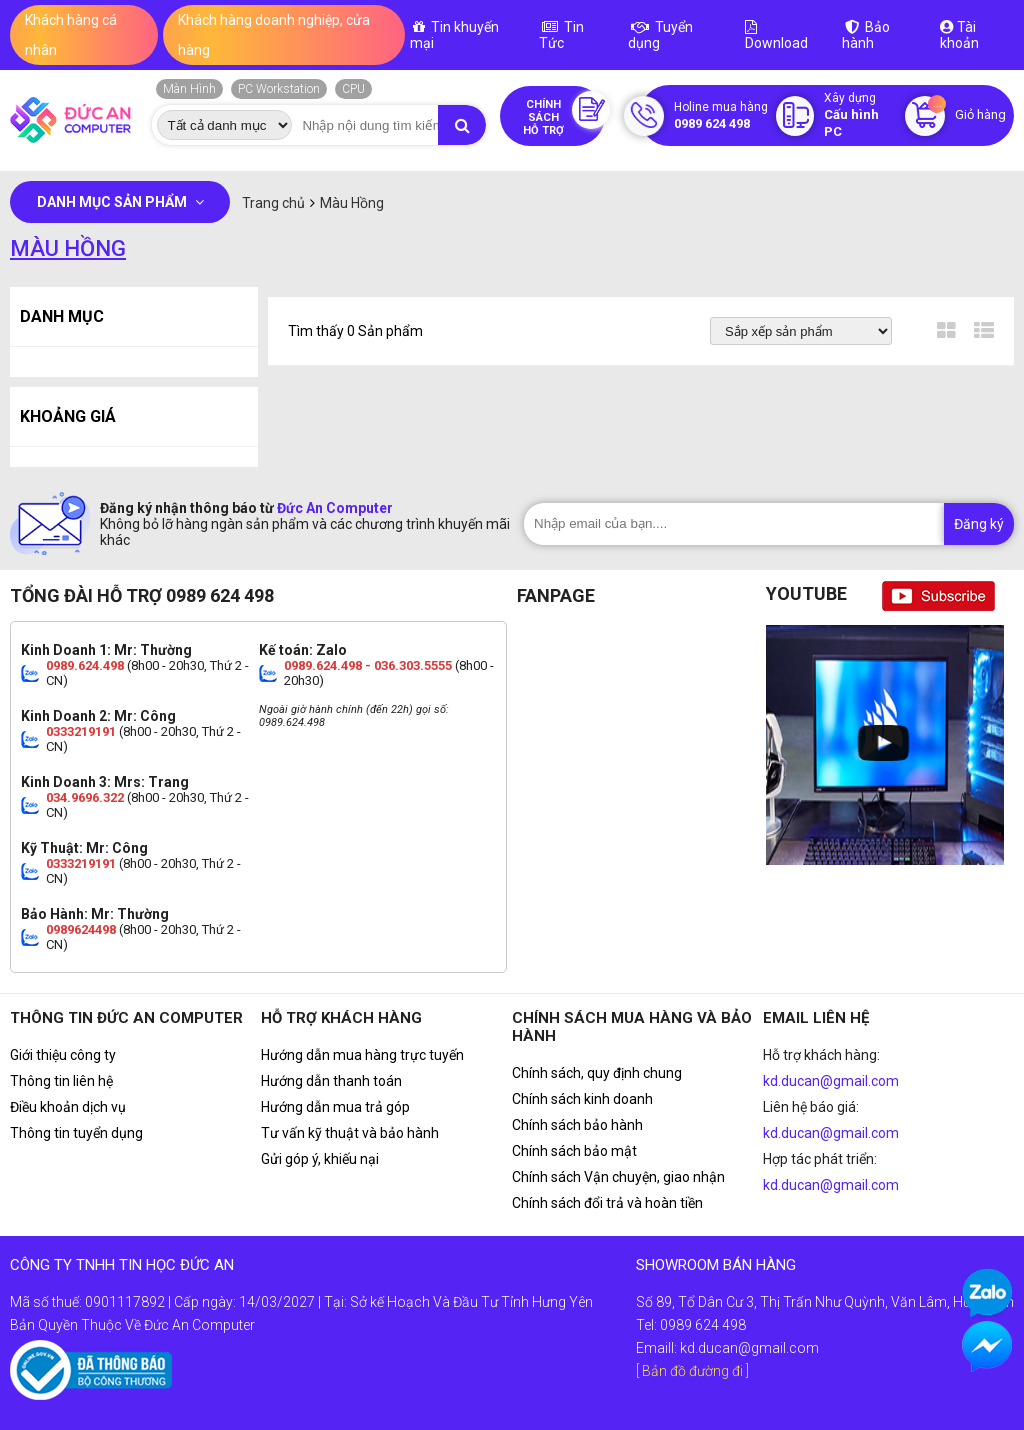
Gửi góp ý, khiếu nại (320, 1159)
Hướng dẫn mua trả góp (335, 1107)
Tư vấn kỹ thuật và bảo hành (350, 1133)
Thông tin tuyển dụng (76, 1133)
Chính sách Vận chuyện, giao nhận (618, 1177)
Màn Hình (189, 89)
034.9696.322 (85, 797)
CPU (353, 89)
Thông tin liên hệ (61, 1081)
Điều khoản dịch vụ (68, 1107)
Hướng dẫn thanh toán (331, 1081)
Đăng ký (979, 524)
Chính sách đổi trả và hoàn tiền (607, 1203)
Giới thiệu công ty (63, 1055)
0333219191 (81, 731)
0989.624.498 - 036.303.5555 (368, 665)
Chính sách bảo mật (574, 1151)
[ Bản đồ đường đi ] (692, 1371)
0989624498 (81, 929)
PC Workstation (279, 89)
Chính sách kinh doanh (582, 1099)
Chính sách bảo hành (577, 1125)
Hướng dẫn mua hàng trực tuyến (362, 1055)
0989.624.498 (85, 665)
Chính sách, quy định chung (597, 1073)
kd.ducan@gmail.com (831, 1081)
